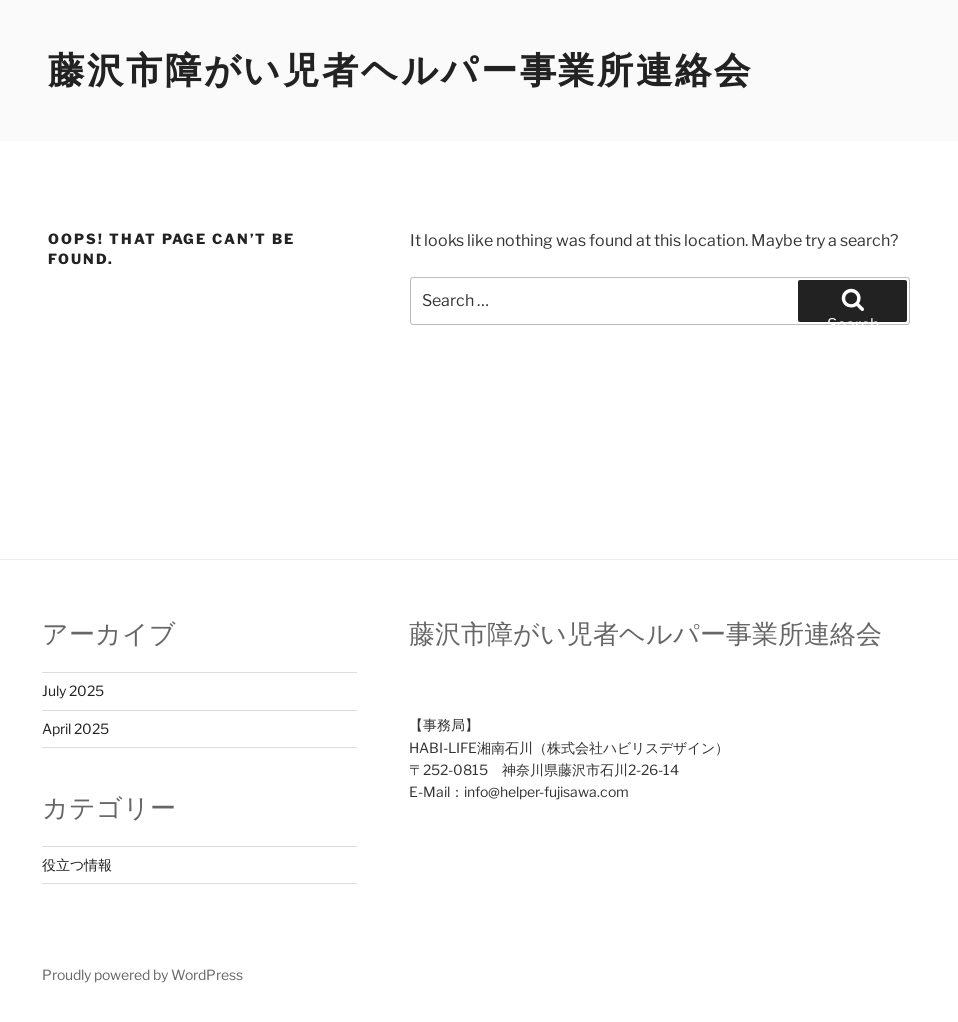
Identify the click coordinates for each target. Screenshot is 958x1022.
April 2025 (75, 728)
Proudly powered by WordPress (142, 974)
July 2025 (73, 690)
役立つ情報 (77, 864)
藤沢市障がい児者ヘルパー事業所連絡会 (400, 70)
